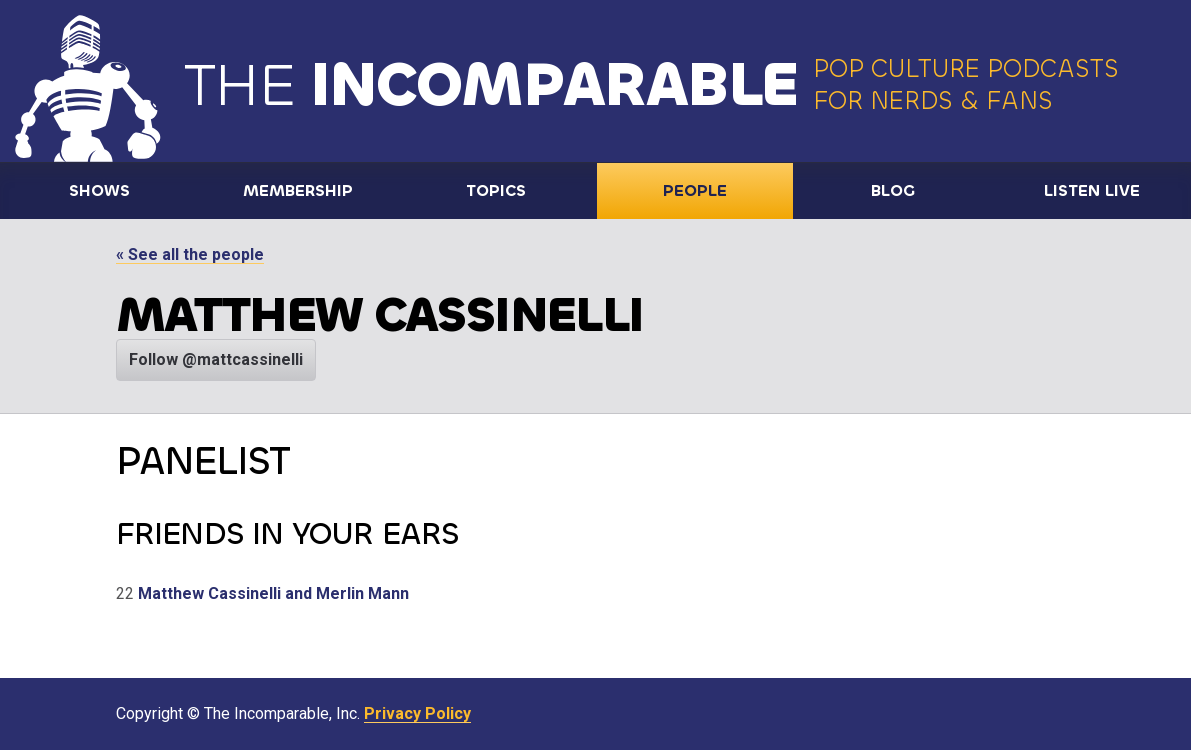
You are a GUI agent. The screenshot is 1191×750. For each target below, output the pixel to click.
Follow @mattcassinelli (216, 359)
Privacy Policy (417, 713)
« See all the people (190, 254)
